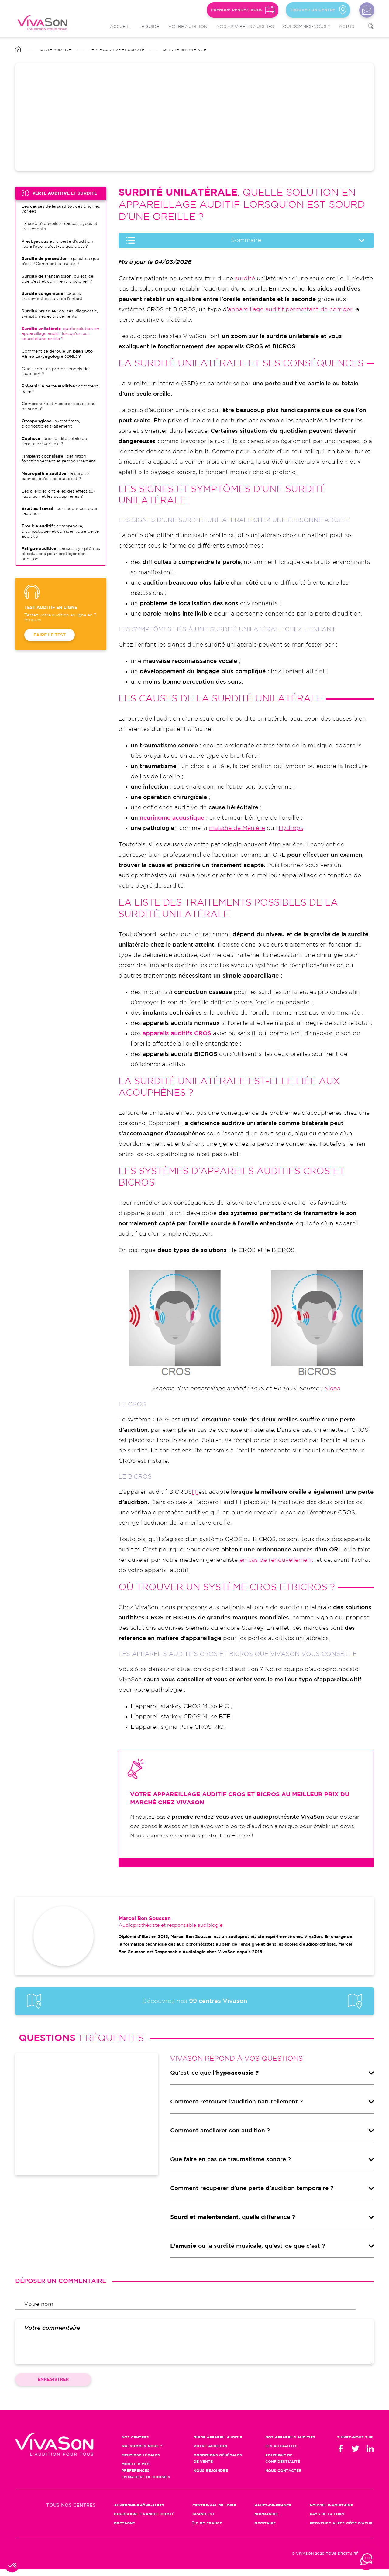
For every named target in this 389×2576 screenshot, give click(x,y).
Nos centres (135, 2443)
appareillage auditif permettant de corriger (290, 309)
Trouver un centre (310, 10)
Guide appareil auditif (218, 2443)
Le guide (149, 27)
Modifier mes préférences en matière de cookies (146, 2477)
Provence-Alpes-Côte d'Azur (341, 2529)
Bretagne (124, 2529)
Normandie (266, 2520)
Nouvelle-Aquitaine (331, 2511)
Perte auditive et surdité (116, 50)
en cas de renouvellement (276, 1560)
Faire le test (49, 635)
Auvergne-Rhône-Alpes (139, 2511)
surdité (245, 278)
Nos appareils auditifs (245, 27)
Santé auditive (55, 50)
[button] (12, 2565)
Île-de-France (207, 2529)
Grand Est (203, 2520)
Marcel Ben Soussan (145, 1925)
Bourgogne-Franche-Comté (144, 2520)
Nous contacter (366, 10)
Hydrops (291, 828)
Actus (346, 27)
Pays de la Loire (327, 2520)
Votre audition (187, 27)
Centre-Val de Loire (214, 2511)
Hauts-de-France (272, 2511)
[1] (195, 1492)
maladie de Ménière (237, 828)
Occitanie (265, 2529)
